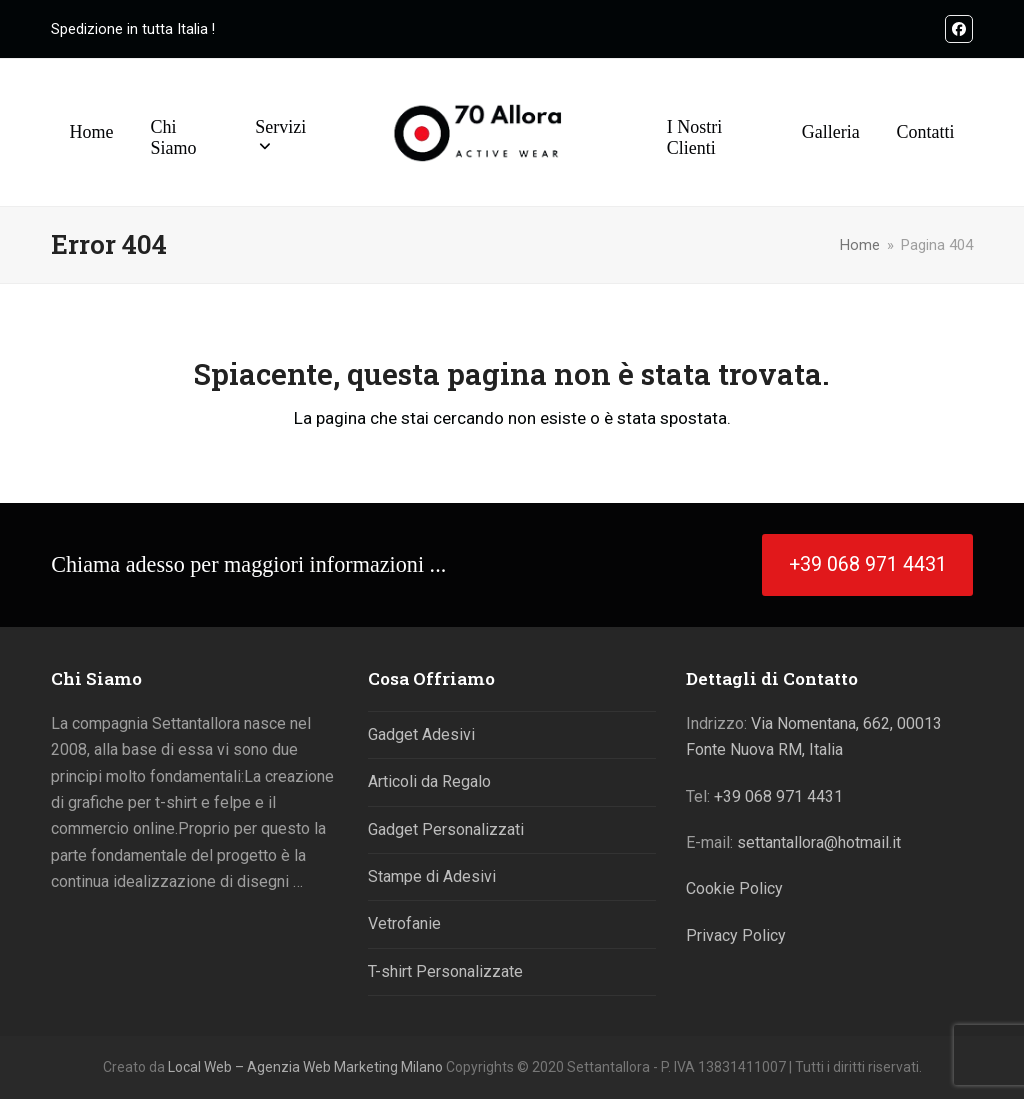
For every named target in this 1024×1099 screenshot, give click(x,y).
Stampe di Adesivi (432, 876)
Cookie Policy (734, 888)
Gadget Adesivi (421, 734)
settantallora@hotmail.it (819, 842)
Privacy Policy (736, 935)
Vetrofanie (404, 923)
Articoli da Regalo (429, 781)
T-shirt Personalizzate (445, 971)
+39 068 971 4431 (778, 796)
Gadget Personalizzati (446, 829)
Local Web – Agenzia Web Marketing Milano (307, 1067)
